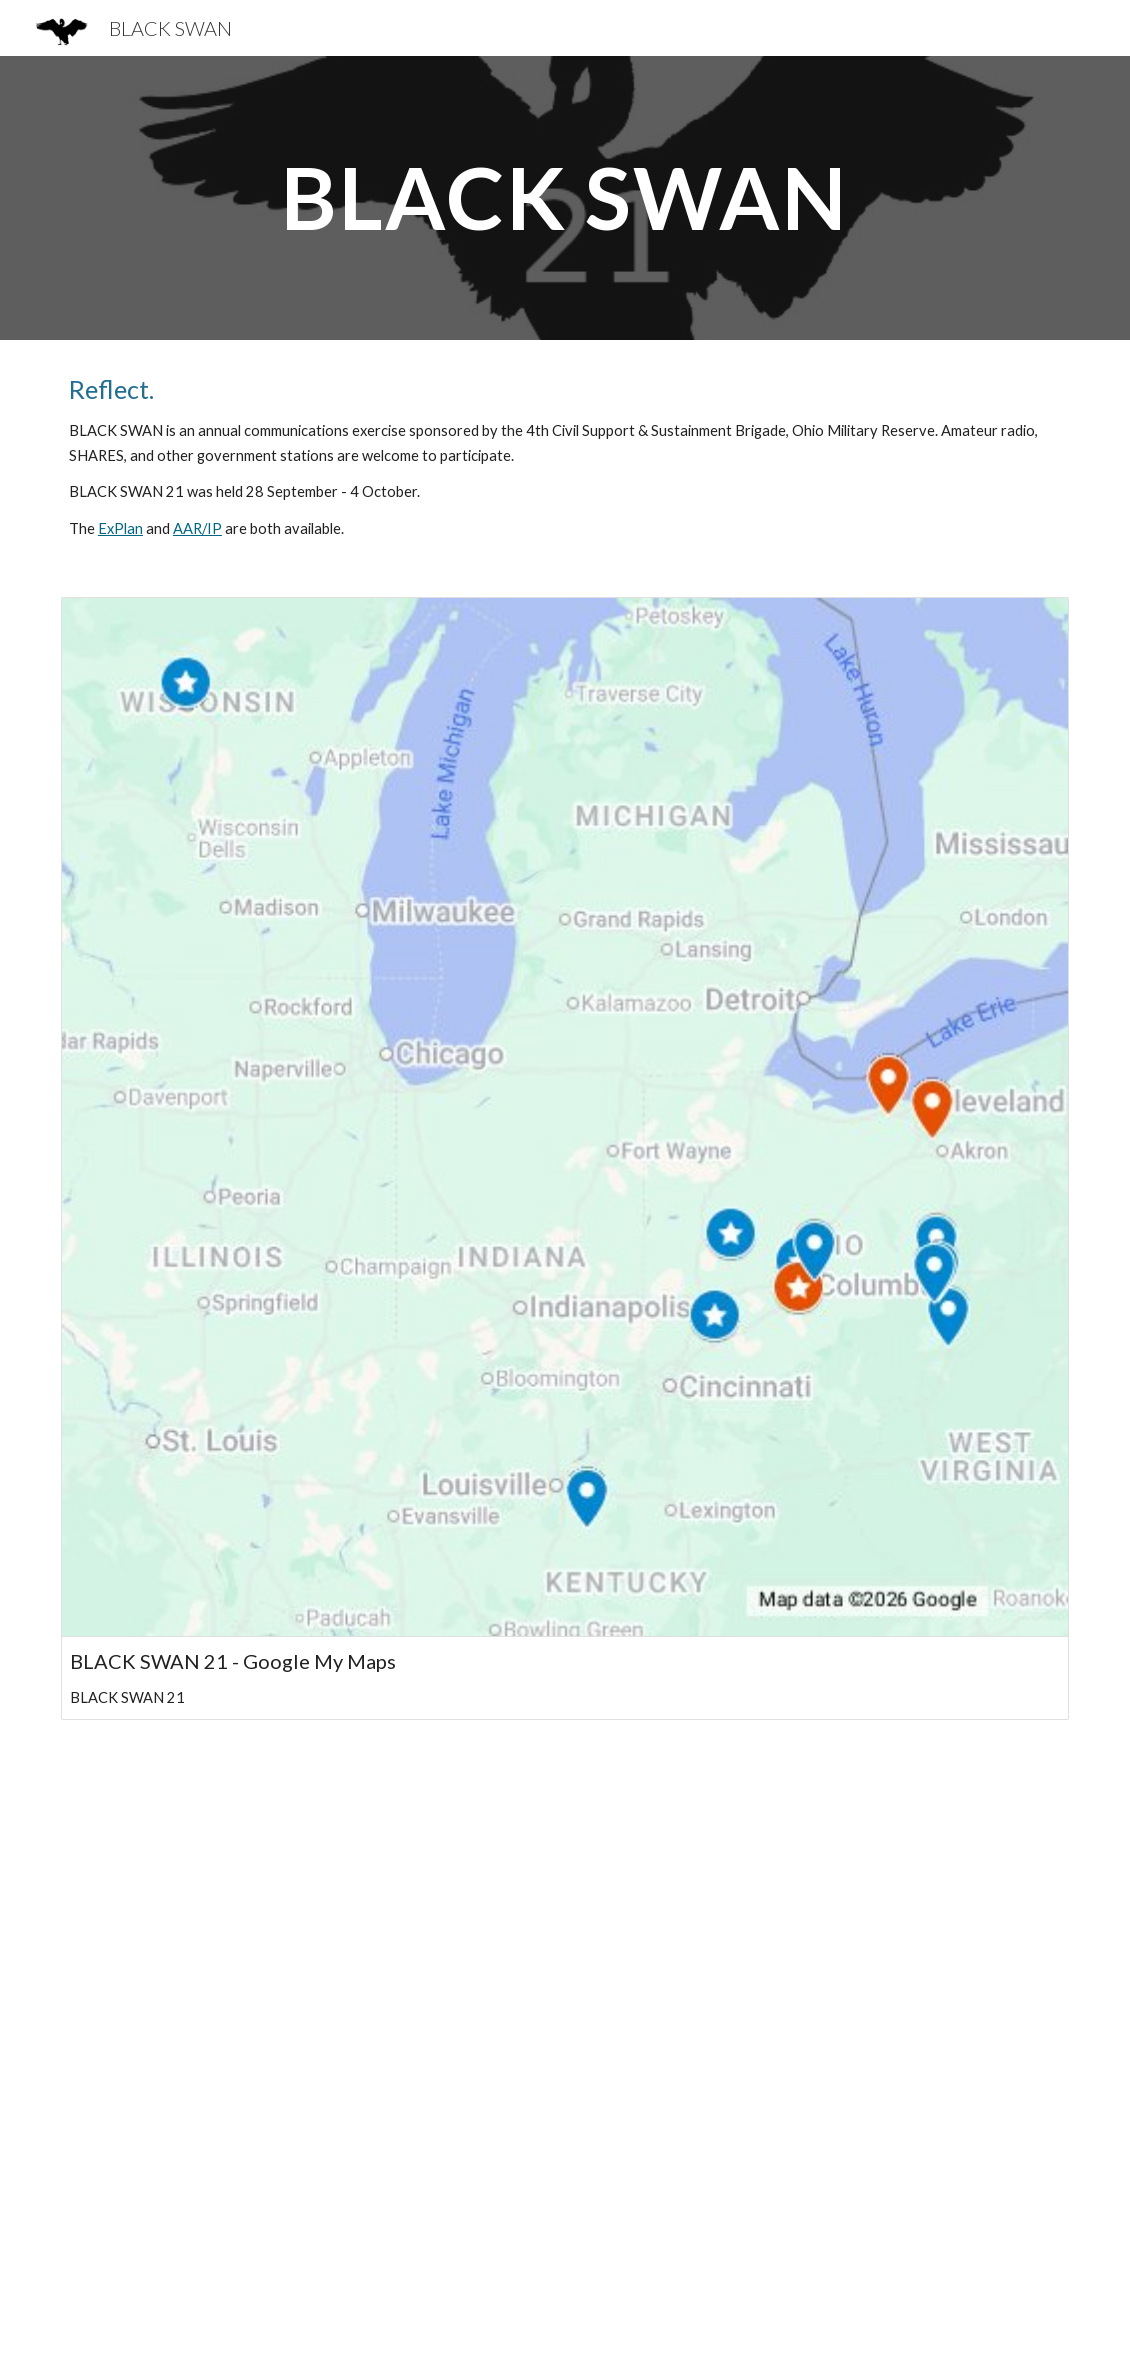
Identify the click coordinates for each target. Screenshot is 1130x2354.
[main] (564, 197)
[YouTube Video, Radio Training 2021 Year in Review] (565, 2049)
